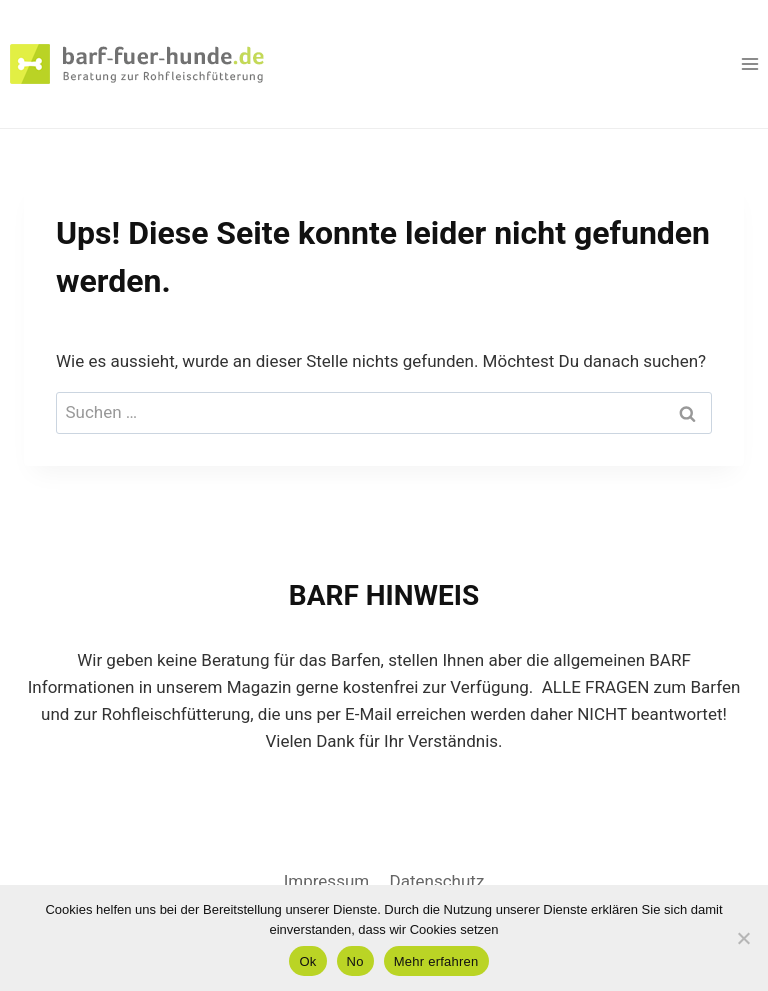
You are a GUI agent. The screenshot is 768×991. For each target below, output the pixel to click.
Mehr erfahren (436, 961)
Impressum (327, 881)
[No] (743, 938)
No (355, 961)
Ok (307, 961)
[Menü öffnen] (749, 63)
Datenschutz (437, 881)
